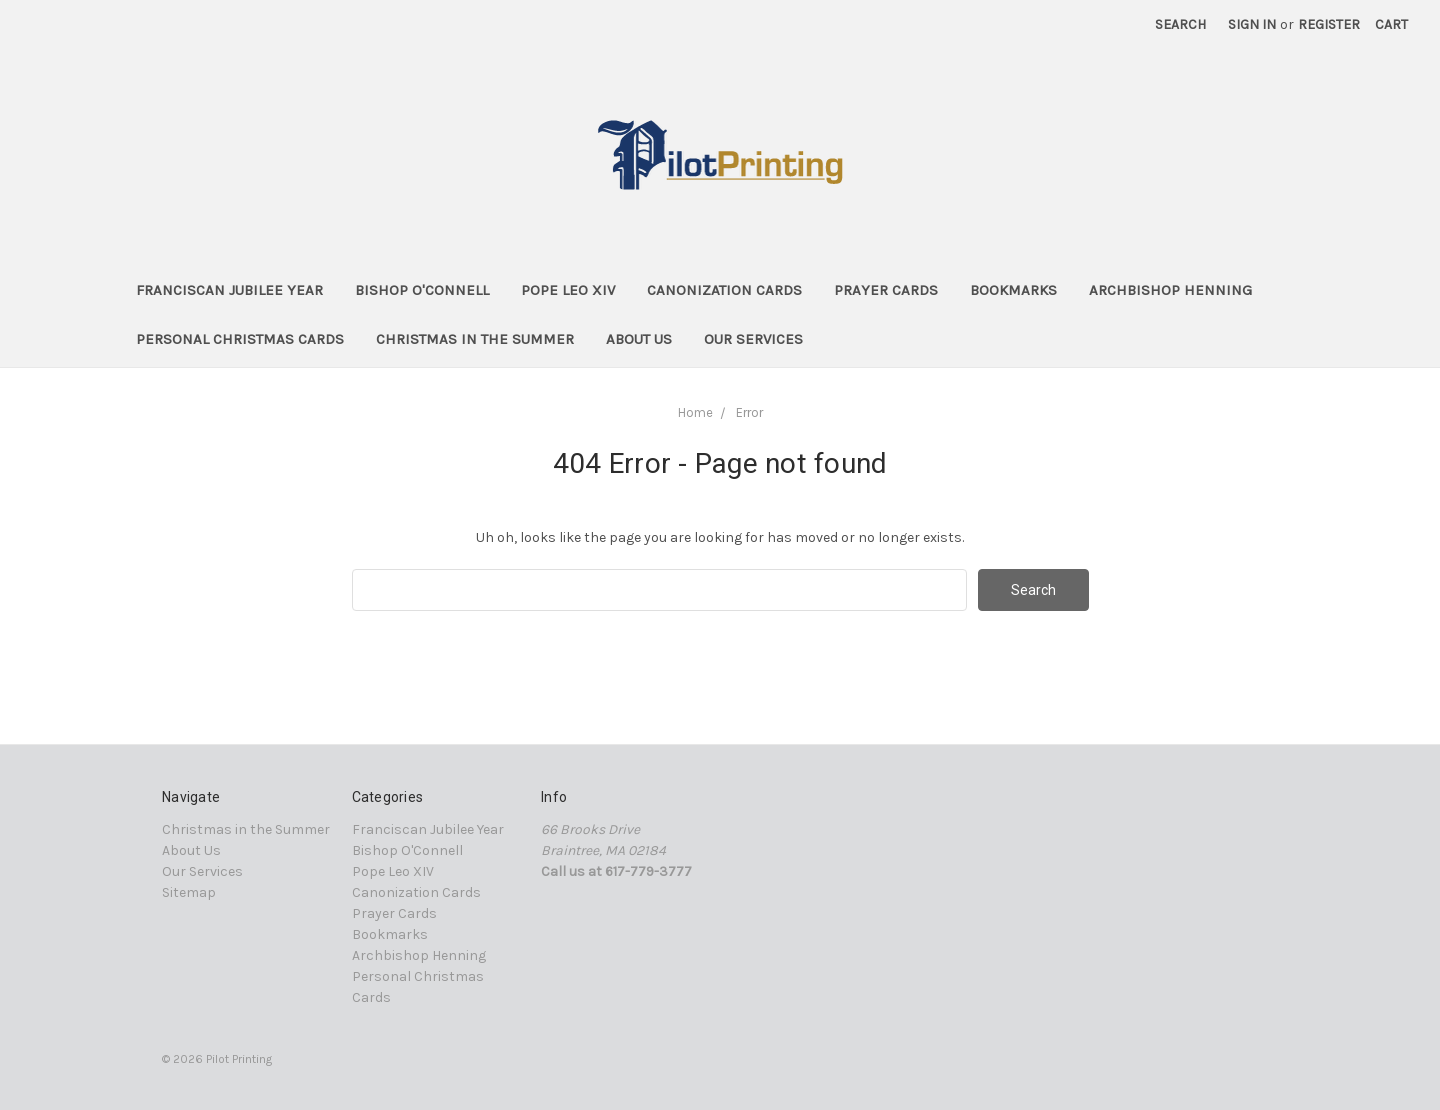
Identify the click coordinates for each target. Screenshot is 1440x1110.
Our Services (753, 339)
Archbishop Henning (1170, 290)
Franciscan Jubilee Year (229, 290)
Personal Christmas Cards (240, 339)
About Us (639, 339)
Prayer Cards (886, 290)
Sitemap (189, 892)
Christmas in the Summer (475, 339)
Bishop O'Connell (422, 290)
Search (1180, 24)
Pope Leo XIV (568, 290)
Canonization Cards (724, 290)
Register (1329, 24)
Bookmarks (1013, 290)
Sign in (1252, 24)
